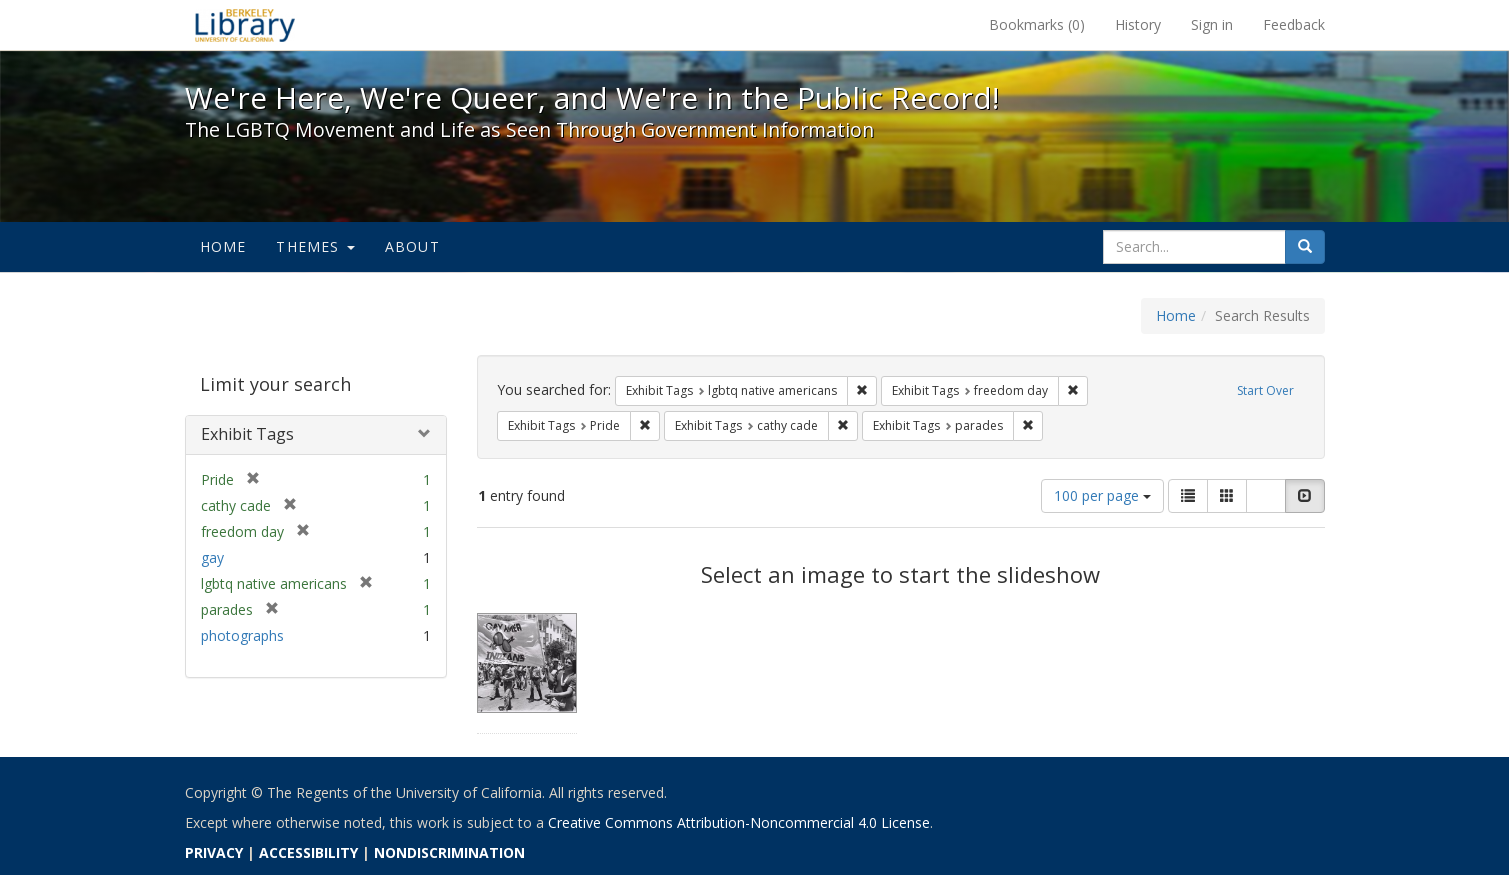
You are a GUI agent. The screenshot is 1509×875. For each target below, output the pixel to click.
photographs (242, 635)
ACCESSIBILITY (308, 852)
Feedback (1294, 24)
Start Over (1265, 390)
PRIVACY (214, 852)
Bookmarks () (1037, 24)
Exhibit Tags (247, 434)
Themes (315, 246)
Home (223, 246)
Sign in (1212, 24)
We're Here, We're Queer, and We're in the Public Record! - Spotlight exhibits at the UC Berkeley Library (245, 25)
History (1138, 24)
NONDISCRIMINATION (449, 852)
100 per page (1102, 495)
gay (212, 557)
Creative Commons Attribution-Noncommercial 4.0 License (739, 822)
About (412, 246)
